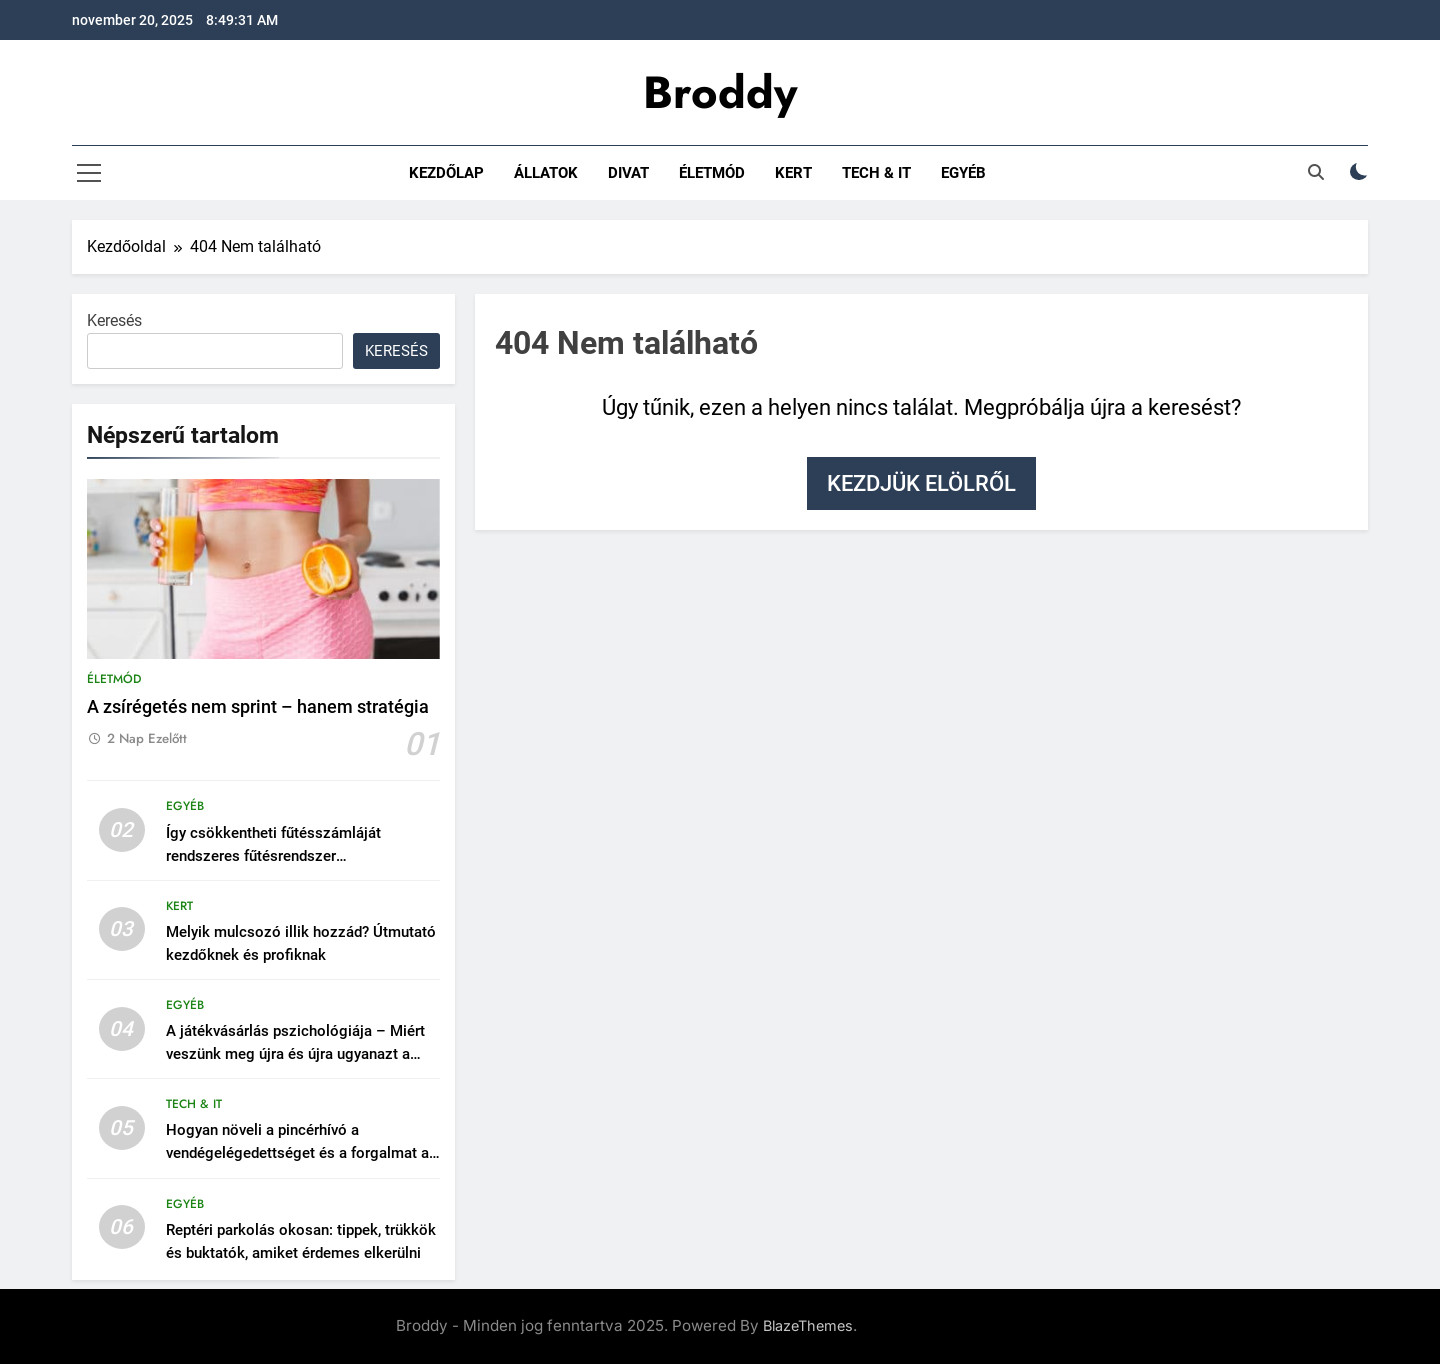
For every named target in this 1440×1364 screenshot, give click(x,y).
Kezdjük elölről (921, 483)
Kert (793, 173)
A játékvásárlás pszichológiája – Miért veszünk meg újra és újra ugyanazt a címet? (295, 1054)
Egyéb (963, 173)
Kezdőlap (446, 173)
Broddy (720, 92)
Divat (628, 173)
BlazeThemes (808, 1325)
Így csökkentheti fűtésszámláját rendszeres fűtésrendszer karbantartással (273, 856)
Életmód (712, 173)
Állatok (546, 173)
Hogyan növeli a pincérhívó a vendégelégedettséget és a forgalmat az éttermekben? (301, 1153)
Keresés (114, 320)
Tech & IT (876, 173)
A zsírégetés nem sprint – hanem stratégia (258, 707)
